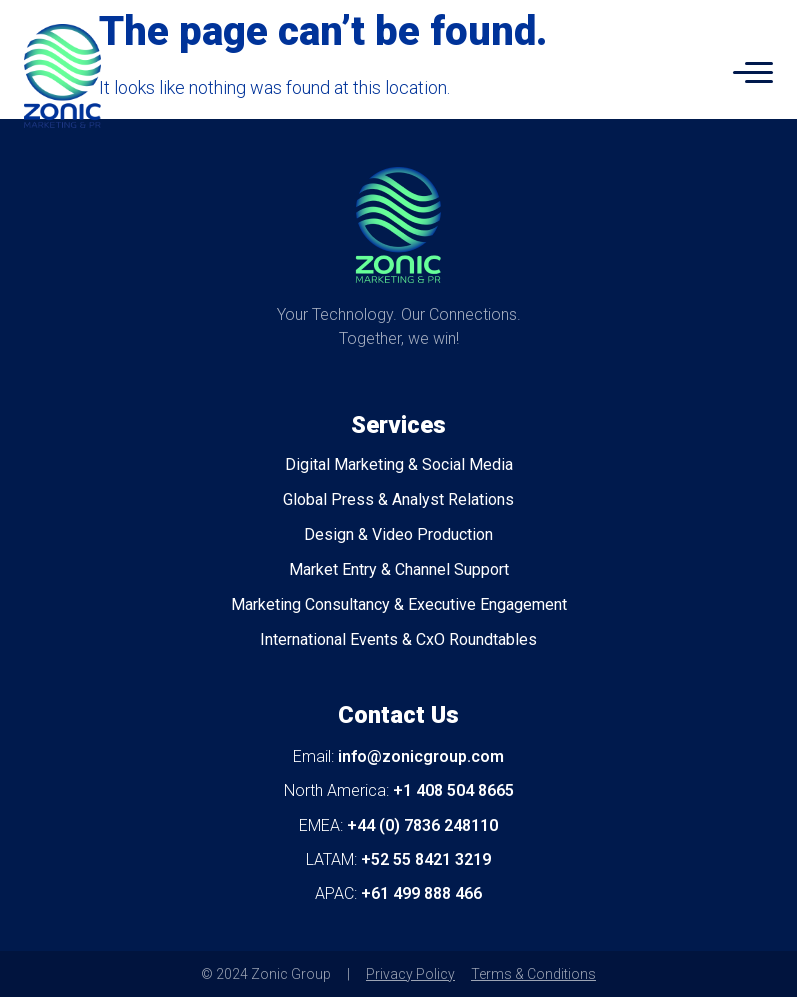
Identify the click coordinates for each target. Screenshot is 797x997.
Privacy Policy (410, 974)
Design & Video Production (398, 534)
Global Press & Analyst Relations (398, 499)
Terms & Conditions (533, 974)
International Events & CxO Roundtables (398, 639)
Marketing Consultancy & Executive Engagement (399, 604)
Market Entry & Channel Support (399, 569)
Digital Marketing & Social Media (399, 464)
